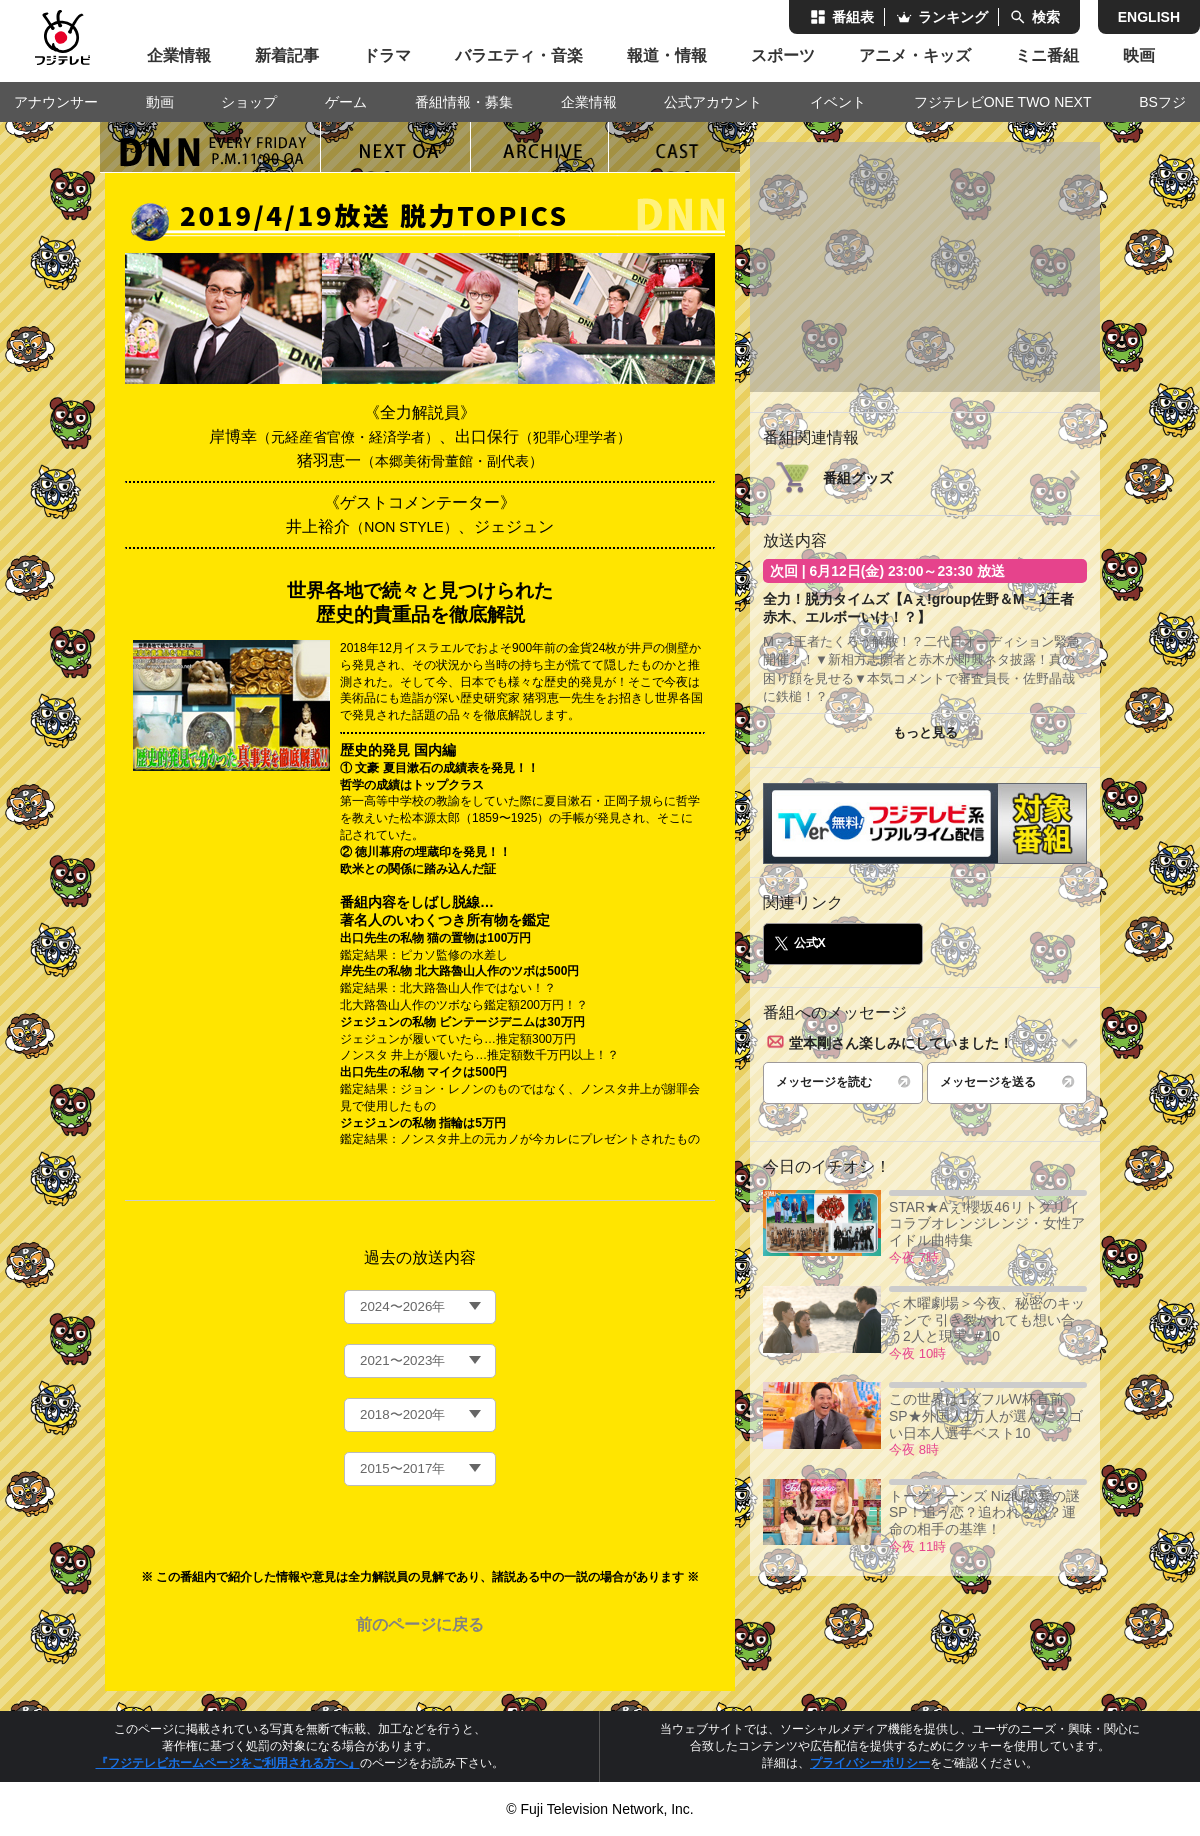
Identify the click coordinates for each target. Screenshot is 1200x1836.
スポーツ (783, 55)
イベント (838, 102)
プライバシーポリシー (870, 1763)
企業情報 (179, 55)
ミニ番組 (1047, 55)
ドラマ (387, 55)
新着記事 (287, 55)
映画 (1139, 55)
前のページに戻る (420, 1624)
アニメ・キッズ (915, 55)
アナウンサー (56, 102)
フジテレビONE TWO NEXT (1003, 102)
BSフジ (1162, 102)
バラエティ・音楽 (519, 55)
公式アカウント (713, 102)
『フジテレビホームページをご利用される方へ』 (228, 1763)
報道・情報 (667, 55)
